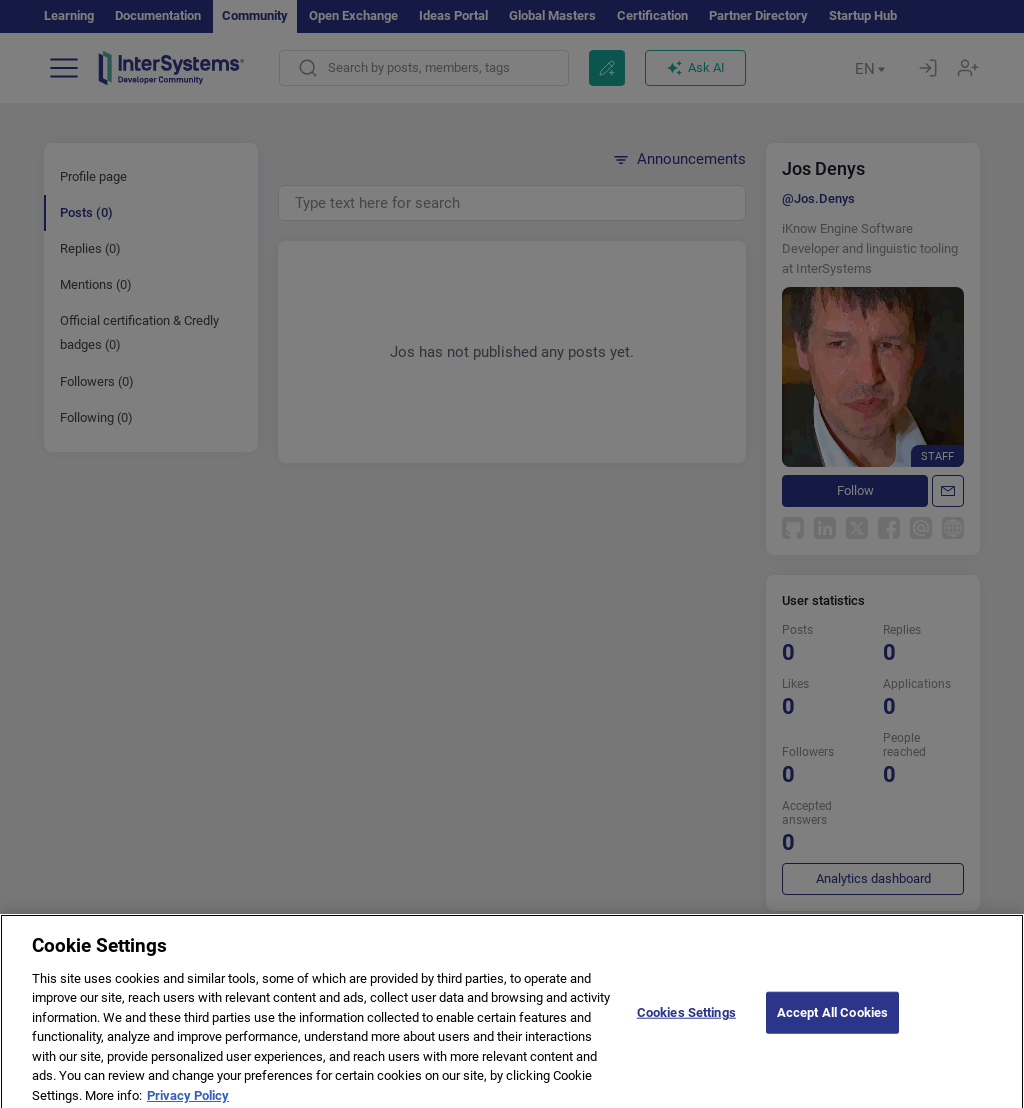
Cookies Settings (686, 1034)
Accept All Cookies (832, 1034)
